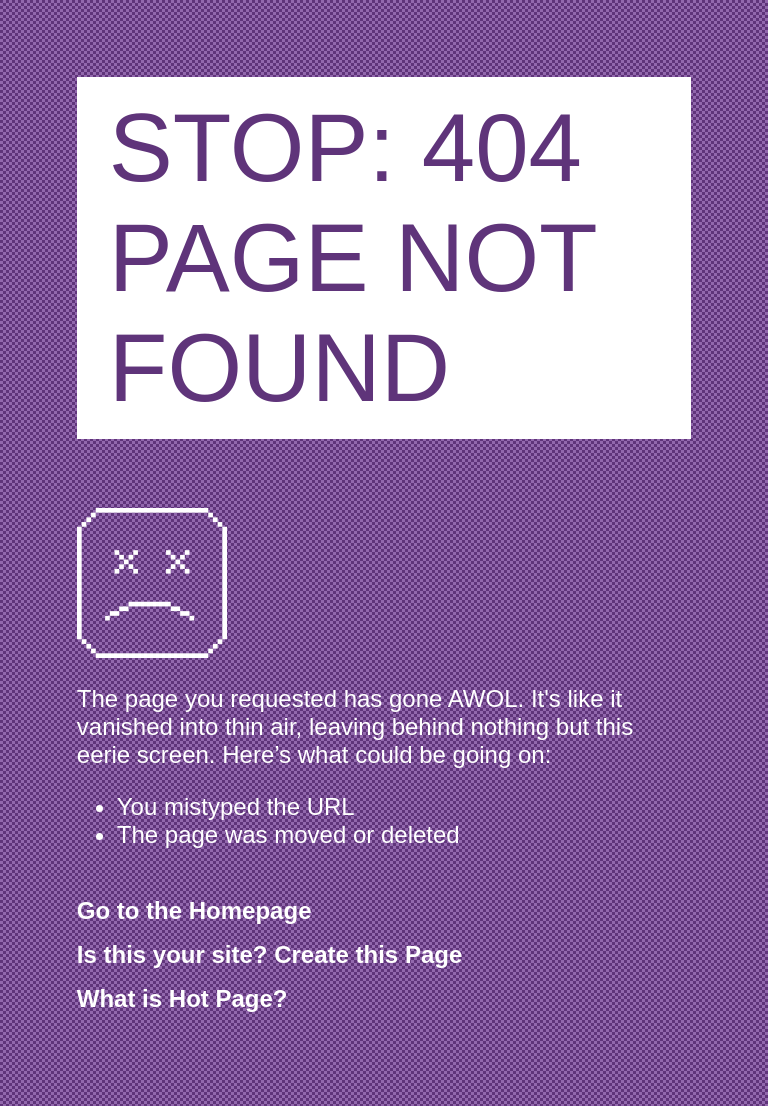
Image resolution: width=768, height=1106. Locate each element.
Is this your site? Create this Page (269, 954)
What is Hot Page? (182, 998)
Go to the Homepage (194, 910)
